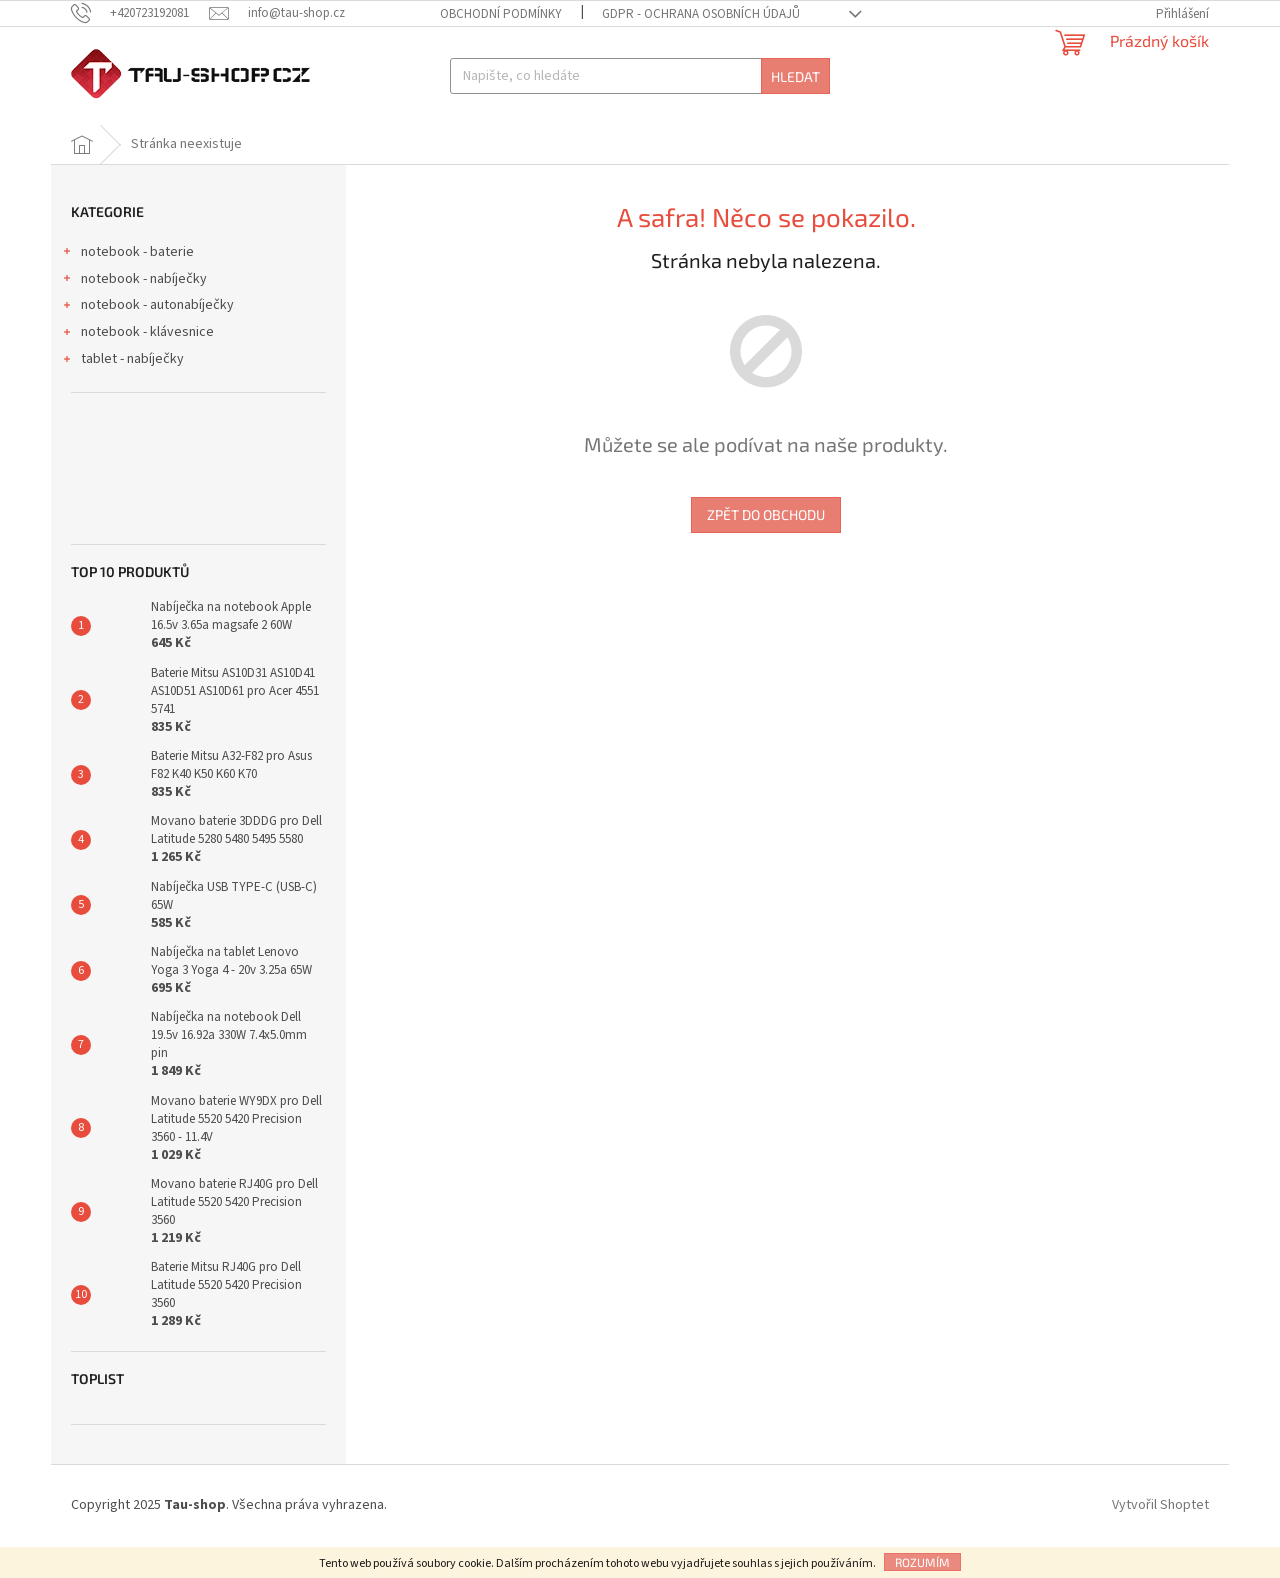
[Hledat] (639, 76)
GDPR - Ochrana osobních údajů (701, 14)
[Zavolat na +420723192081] (140, 13)
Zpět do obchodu (766, 546)
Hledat (795, 76)
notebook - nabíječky (134, 313)
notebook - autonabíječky (147, 339)
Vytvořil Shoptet (1160, 1537)
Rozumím (922, 1562)
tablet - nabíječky (122, 393)
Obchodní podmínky (501, 14)
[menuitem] (131, 141)
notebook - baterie (127, 286)
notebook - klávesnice (137, 366)
